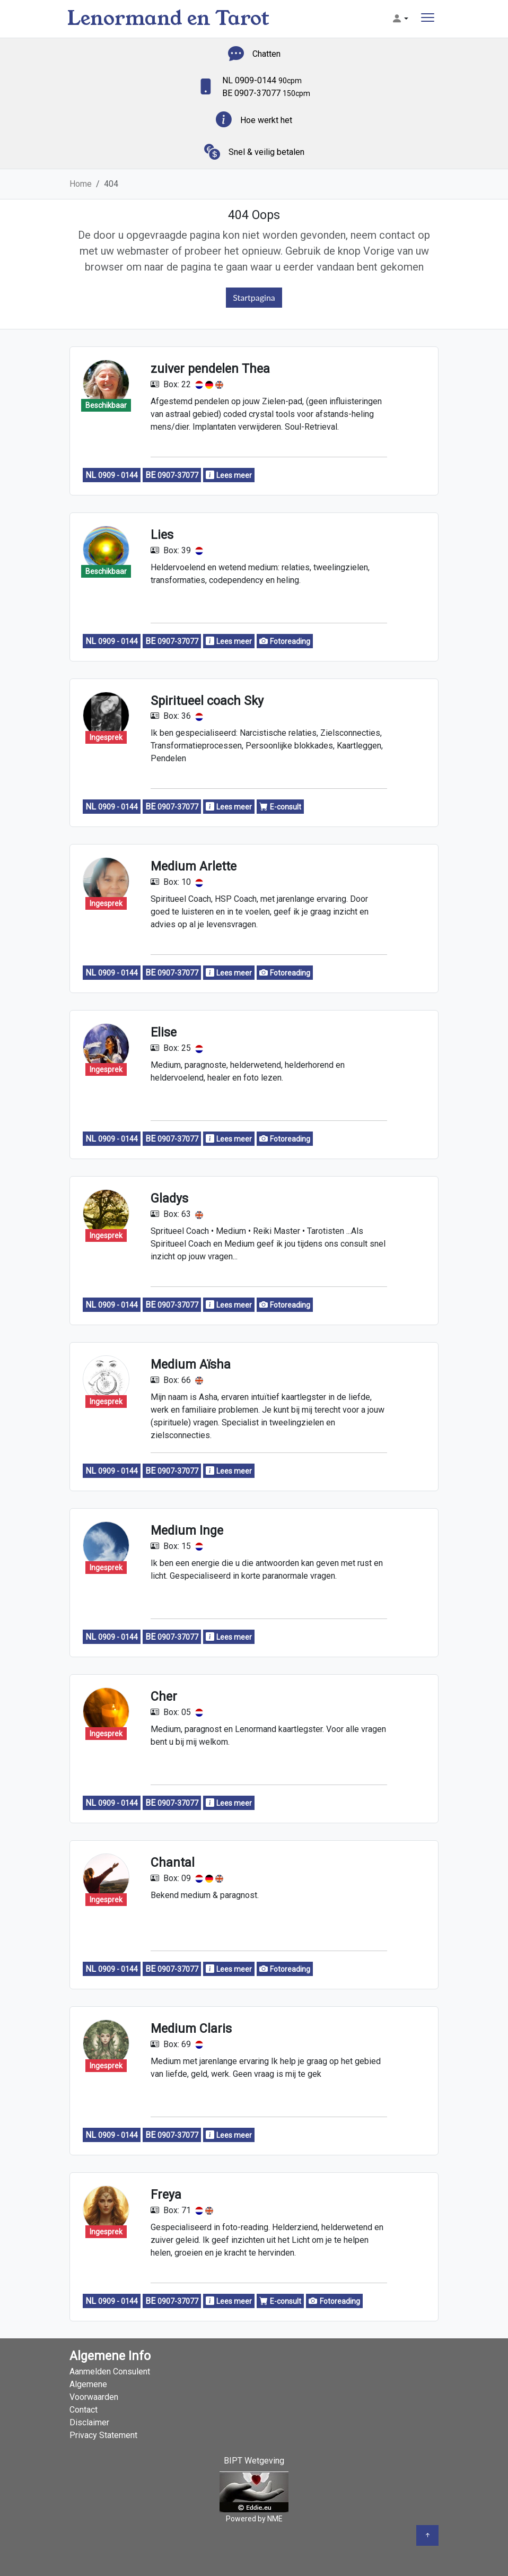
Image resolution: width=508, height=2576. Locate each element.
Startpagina (254, 297)
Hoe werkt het (266, 120)
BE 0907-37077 (266, 93)
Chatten (266, 54)
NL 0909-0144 (262, 80)
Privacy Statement (103, 2435)
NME (275, 2518)
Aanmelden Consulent (109, 2371)
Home (80, 184)
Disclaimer (89, 2422)
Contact (83, 2410)
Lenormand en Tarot (168, 18)
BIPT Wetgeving (254, 2461)
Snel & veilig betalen (266, 152)
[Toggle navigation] (428, 19)
